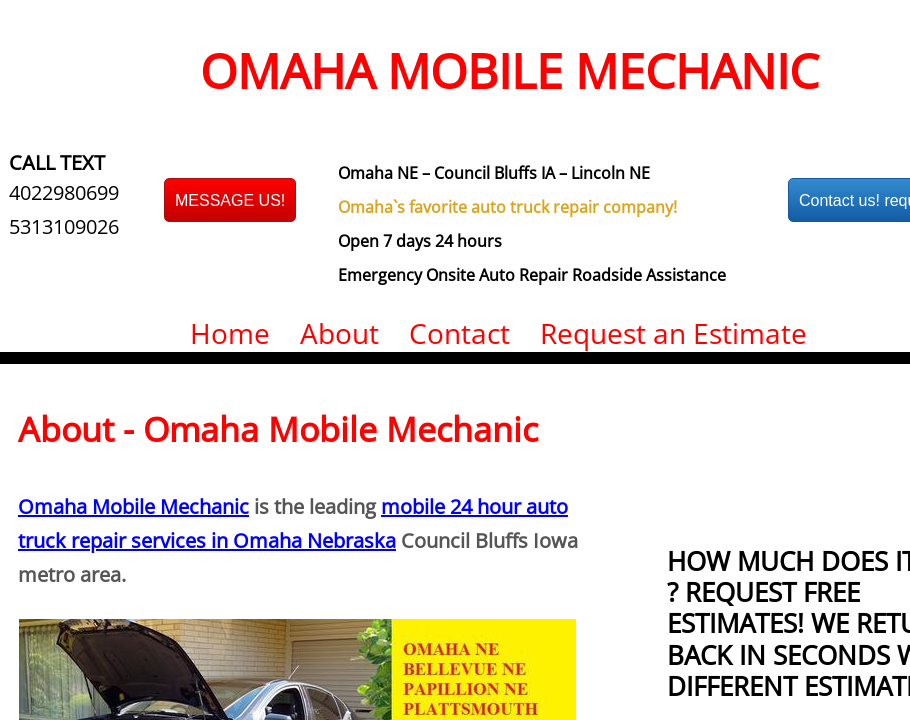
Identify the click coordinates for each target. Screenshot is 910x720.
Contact (459, 333)
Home (230, 333)
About (339, 333)
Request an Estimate (673, 333)
